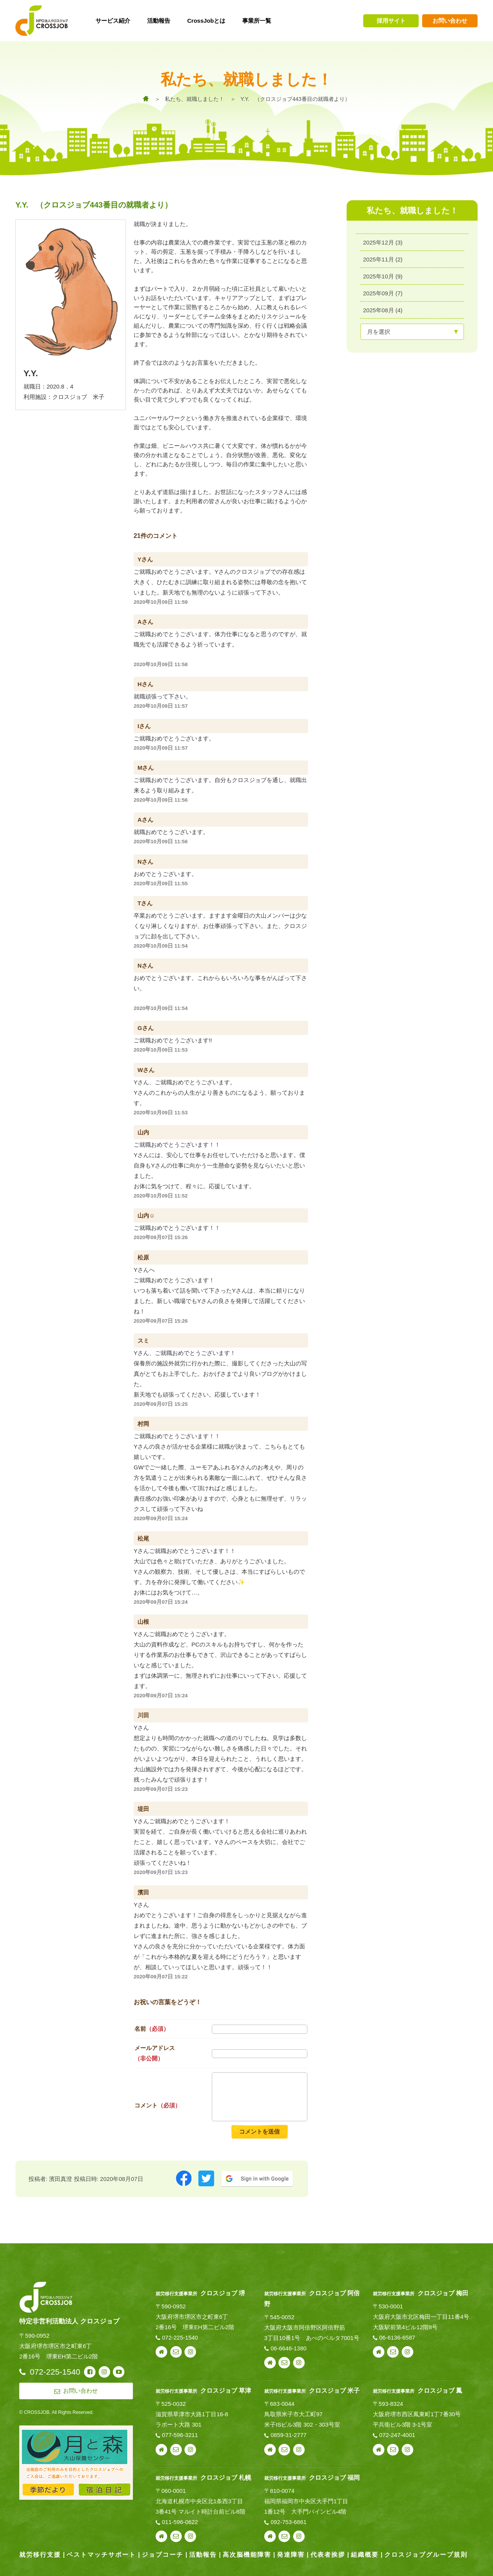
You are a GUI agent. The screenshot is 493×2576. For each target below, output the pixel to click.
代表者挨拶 (327, 2554)
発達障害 (291, 2554)
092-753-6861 (288, 2522)
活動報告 (203, 2554)
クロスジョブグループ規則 (426, 2554)
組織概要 (365, 2554)
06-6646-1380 (288, 2348)
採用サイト (391, 20)
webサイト (161, 2352)
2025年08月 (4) (383, 310)
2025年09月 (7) (383, 293)
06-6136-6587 (397, 2337)
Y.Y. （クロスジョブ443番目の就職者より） (295, 99)
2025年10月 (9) (383, 276)
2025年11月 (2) (383, 259)
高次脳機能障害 (247, 2554)
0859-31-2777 (288, 2435)
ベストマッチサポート (101, 2554)
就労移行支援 (40, 2554)
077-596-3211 (180, 2435)
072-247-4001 (397, 2435)
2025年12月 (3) (383, 242)
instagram (190, 2352)
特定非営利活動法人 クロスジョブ (69, 2321)
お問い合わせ (450, 20)
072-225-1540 (180, 2337)
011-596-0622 (180, 2522)
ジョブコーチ (162, 2554)
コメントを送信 (259, 2131)
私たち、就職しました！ (194, 99)
